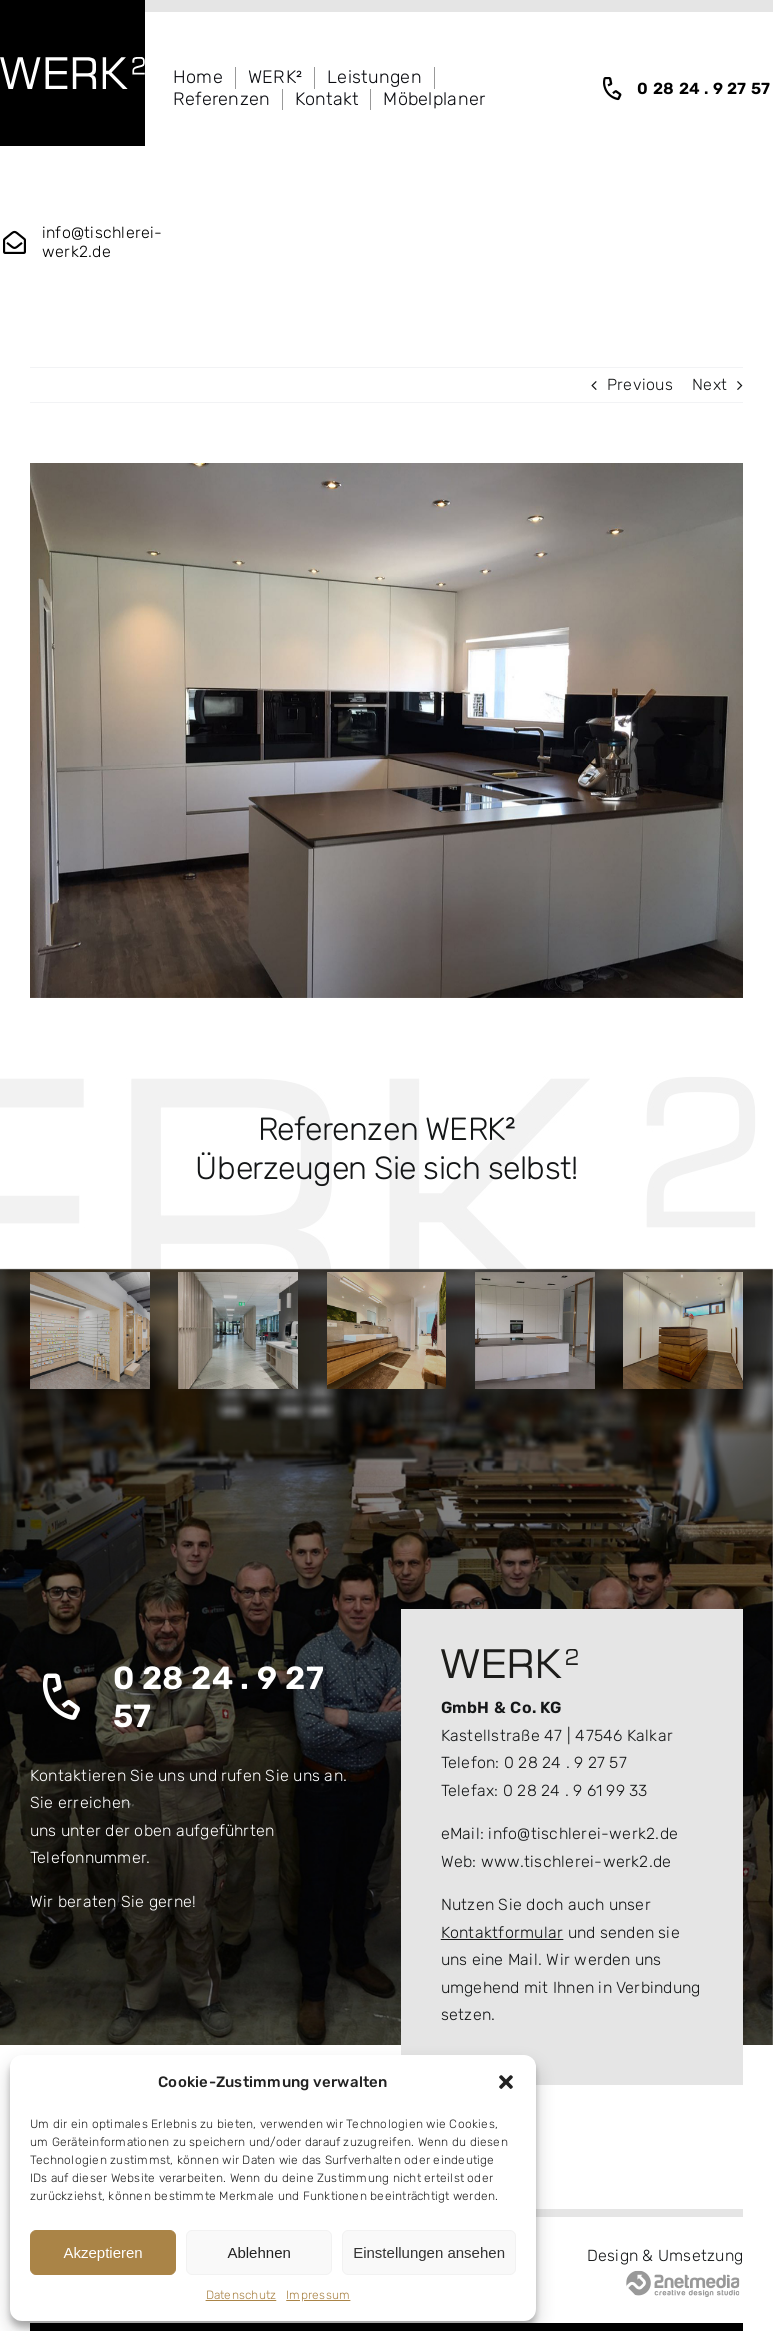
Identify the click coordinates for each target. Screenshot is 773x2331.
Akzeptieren (102, 2252)
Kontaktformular (502, 1932)
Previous (640, 384)
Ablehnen (258, 2252)
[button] (506, 2082)
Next (709, 384)
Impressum (318, 2295)
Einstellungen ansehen (429, 2252)
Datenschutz (241, 2295)
